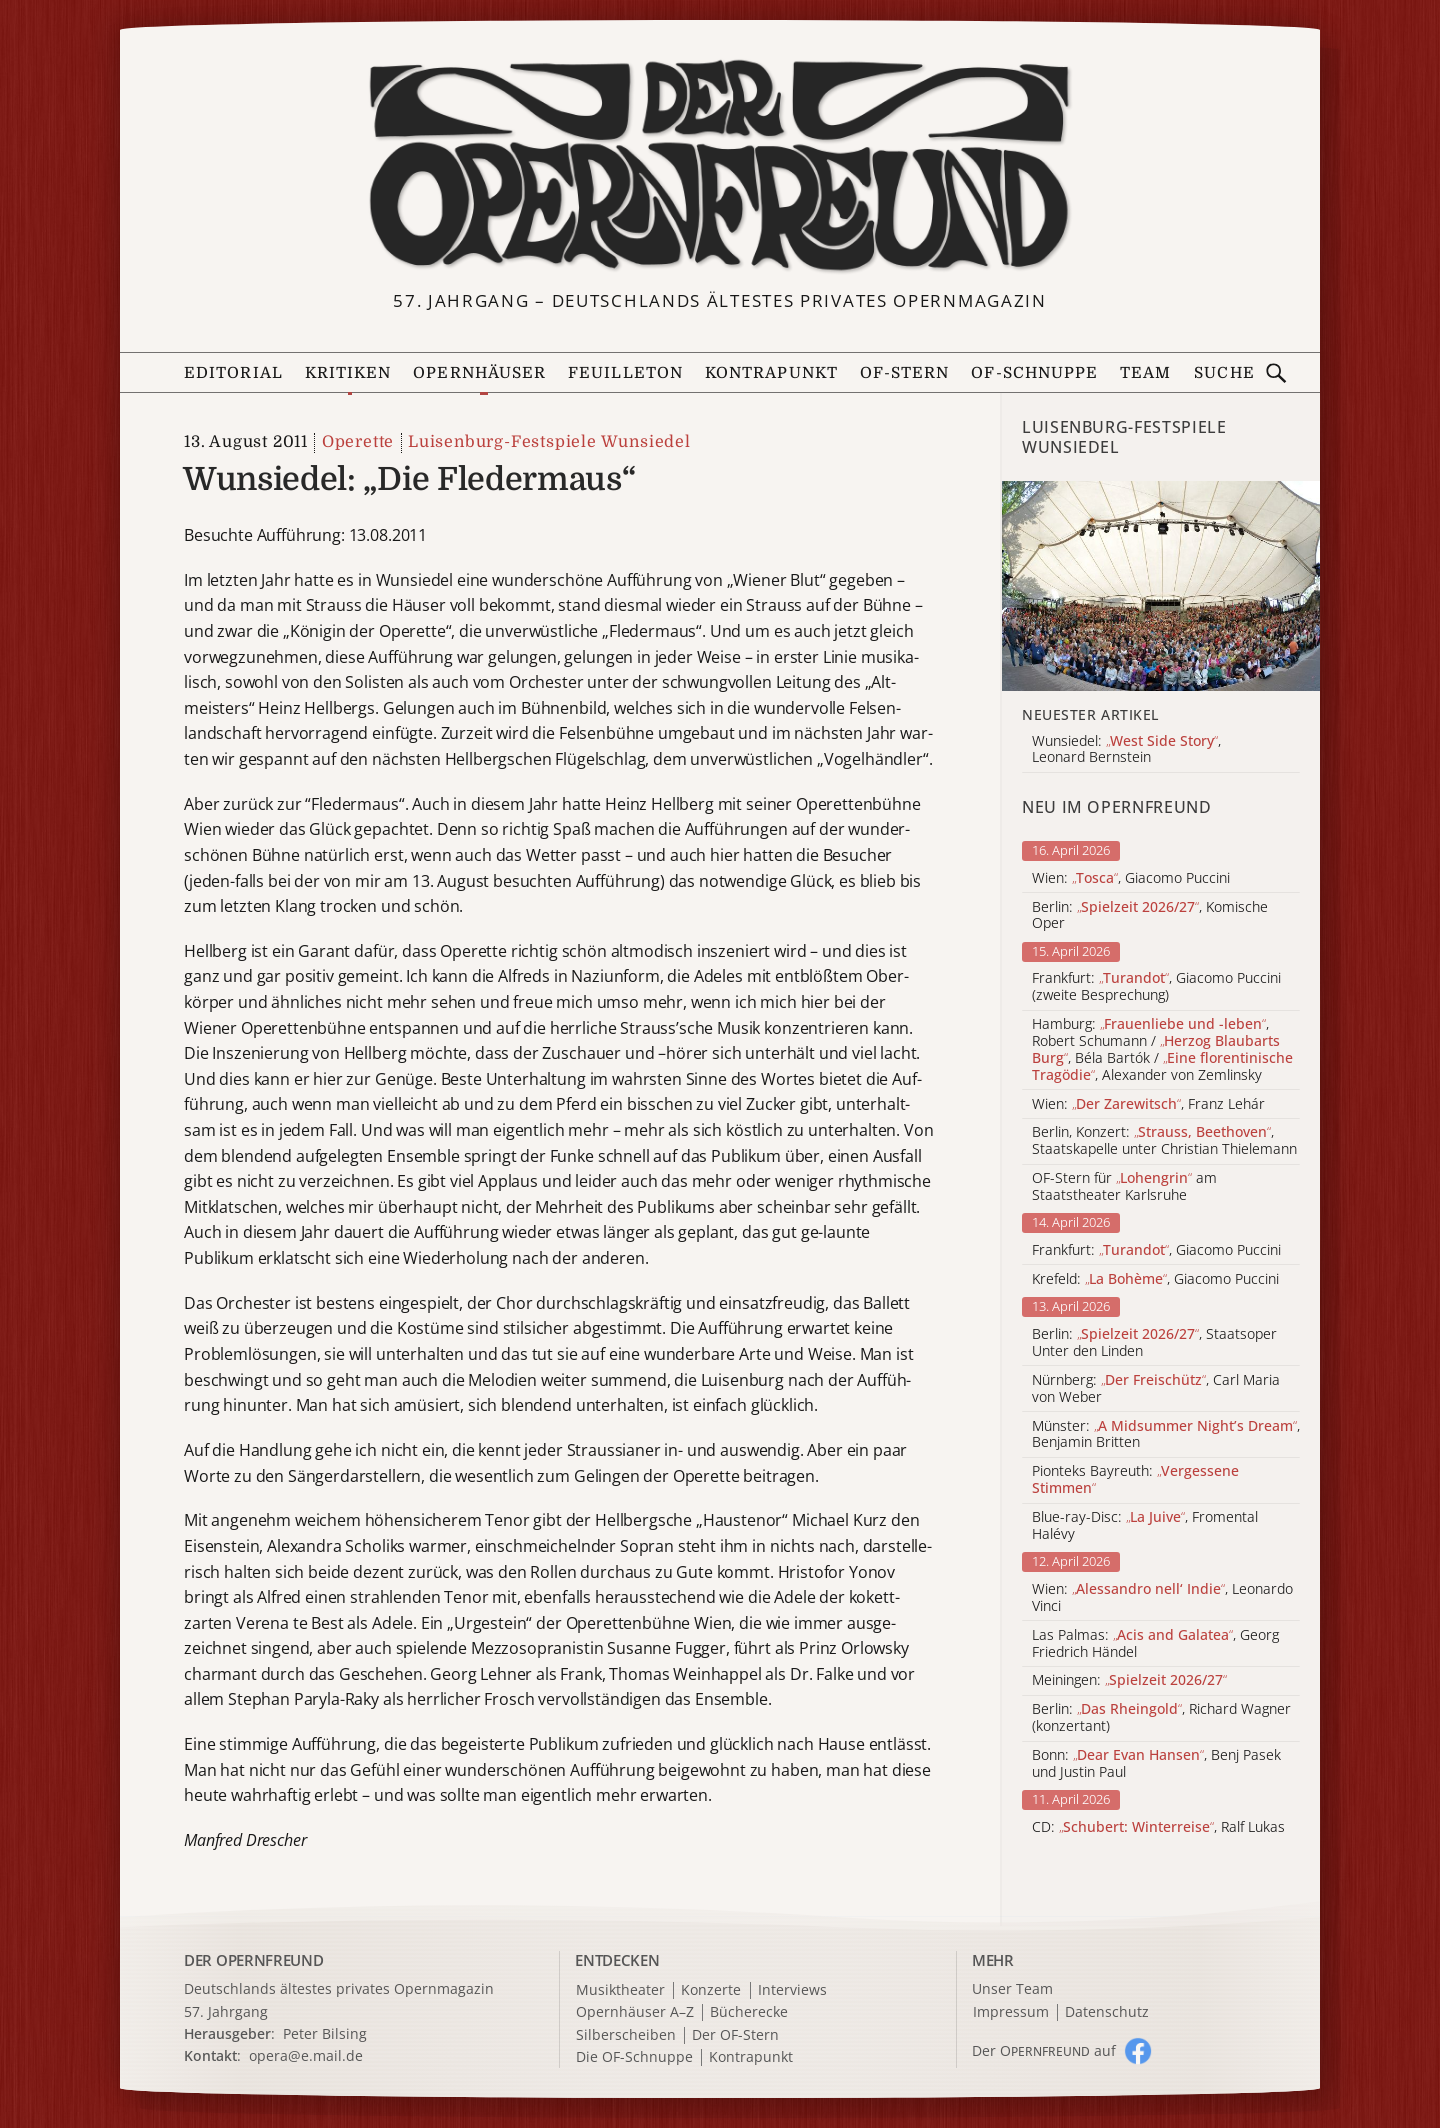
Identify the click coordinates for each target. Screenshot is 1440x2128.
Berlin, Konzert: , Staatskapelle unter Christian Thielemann (1164, 1141)
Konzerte (711, 1990)
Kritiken (348, 373)
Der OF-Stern (735, 2035)
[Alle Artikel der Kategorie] (1161, 586)
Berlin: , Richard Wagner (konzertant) (1161, 1718)
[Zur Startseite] (720, 166)
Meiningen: (1129, 1680)
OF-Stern (905, 373)
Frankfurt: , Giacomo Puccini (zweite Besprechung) (1156, 987)
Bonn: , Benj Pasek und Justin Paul (1156, 1764)
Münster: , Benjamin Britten (1166, 1435)
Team (1145, 373)
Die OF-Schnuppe (634, 2057)
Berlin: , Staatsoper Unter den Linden (1154, 1343)
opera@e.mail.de (306, 2055)
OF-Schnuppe (1034, 373)
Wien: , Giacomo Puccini (1131, 878)
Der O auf (1044, 2050)
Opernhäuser (479, 373)
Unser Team (1012, 1988)
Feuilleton (625, 373)
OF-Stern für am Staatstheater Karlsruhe (1124, 1187)
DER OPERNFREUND (254, 1960)
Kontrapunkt (771, 373)
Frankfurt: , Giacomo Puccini (1156, 1250)
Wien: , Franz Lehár (1148, 1104)
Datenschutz (1107, 2012)
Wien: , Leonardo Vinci (1162, 1598)
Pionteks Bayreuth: (1135, 1480)
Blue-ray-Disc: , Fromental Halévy (1145, 1526)
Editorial (233, 373)
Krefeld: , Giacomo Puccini (1155, 1279)
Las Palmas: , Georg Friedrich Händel (1155, 1644)
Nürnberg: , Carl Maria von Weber (1156, 1389)
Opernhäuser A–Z (635, 2012)
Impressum (1011, 2012)
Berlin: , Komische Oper (1150, 916)
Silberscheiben (626, 2035)
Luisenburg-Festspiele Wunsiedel (549, 442)
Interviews (792, 1990)
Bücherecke (749, 2012)
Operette (358, 442)
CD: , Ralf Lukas (1158, 1827)
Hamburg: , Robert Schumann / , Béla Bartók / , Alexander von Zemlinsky (1162, 1049)
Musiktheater (620, 1990)
